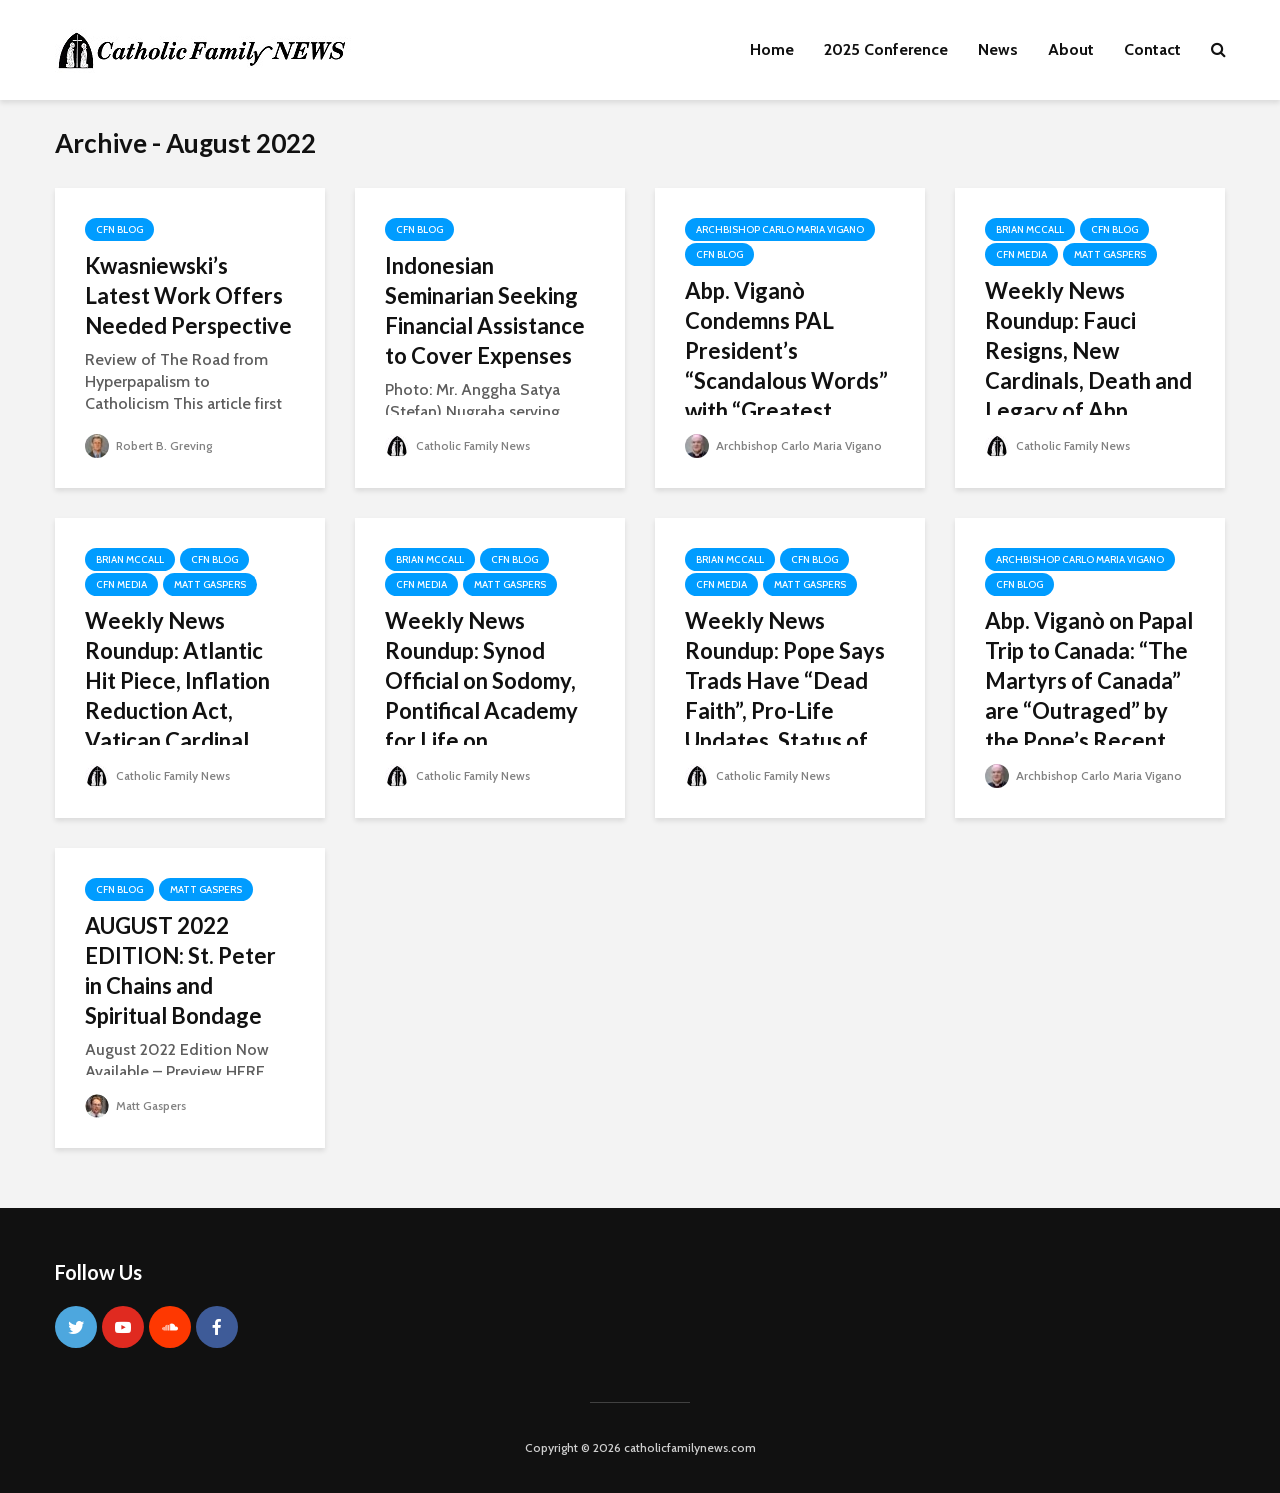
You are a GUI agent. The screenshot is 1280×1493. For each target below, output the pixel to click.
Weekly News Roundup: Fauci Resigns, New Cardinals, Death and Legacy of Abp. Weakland (1088, 365)
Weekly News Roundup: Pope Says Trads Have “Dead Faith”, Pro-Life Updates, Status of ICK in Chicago (785, 695)
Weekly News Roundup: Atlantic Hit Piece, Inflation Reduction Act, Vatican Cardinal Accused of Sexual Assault (177, 710)
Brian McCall (1030, 229)
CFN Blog (119, 229)
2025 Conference (886, 49)
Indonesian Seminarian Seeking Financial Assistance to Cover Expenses (485, 310)
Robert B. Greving (148, 445)
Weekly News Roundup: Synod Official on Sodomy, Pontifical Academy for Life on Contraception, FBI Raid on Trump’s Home (481, 725)
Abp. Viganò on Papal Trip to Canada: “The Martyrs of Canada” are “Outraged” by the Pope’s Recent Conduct (1089, 695)
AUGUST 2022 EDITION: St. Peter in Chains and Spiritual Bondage (180, 970)
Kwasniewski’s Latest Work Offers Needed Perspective (188, 295)
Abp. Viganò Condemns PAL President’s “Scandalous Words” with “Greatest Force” (786, 365)
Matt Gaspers (1110, 254)
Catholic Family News (457, 445)
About (1071, 49)
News (998, 49)
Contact (1152, 49)
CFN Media (1021, 254)
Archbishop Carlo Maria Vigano (780, 229)
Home (772, 49)
